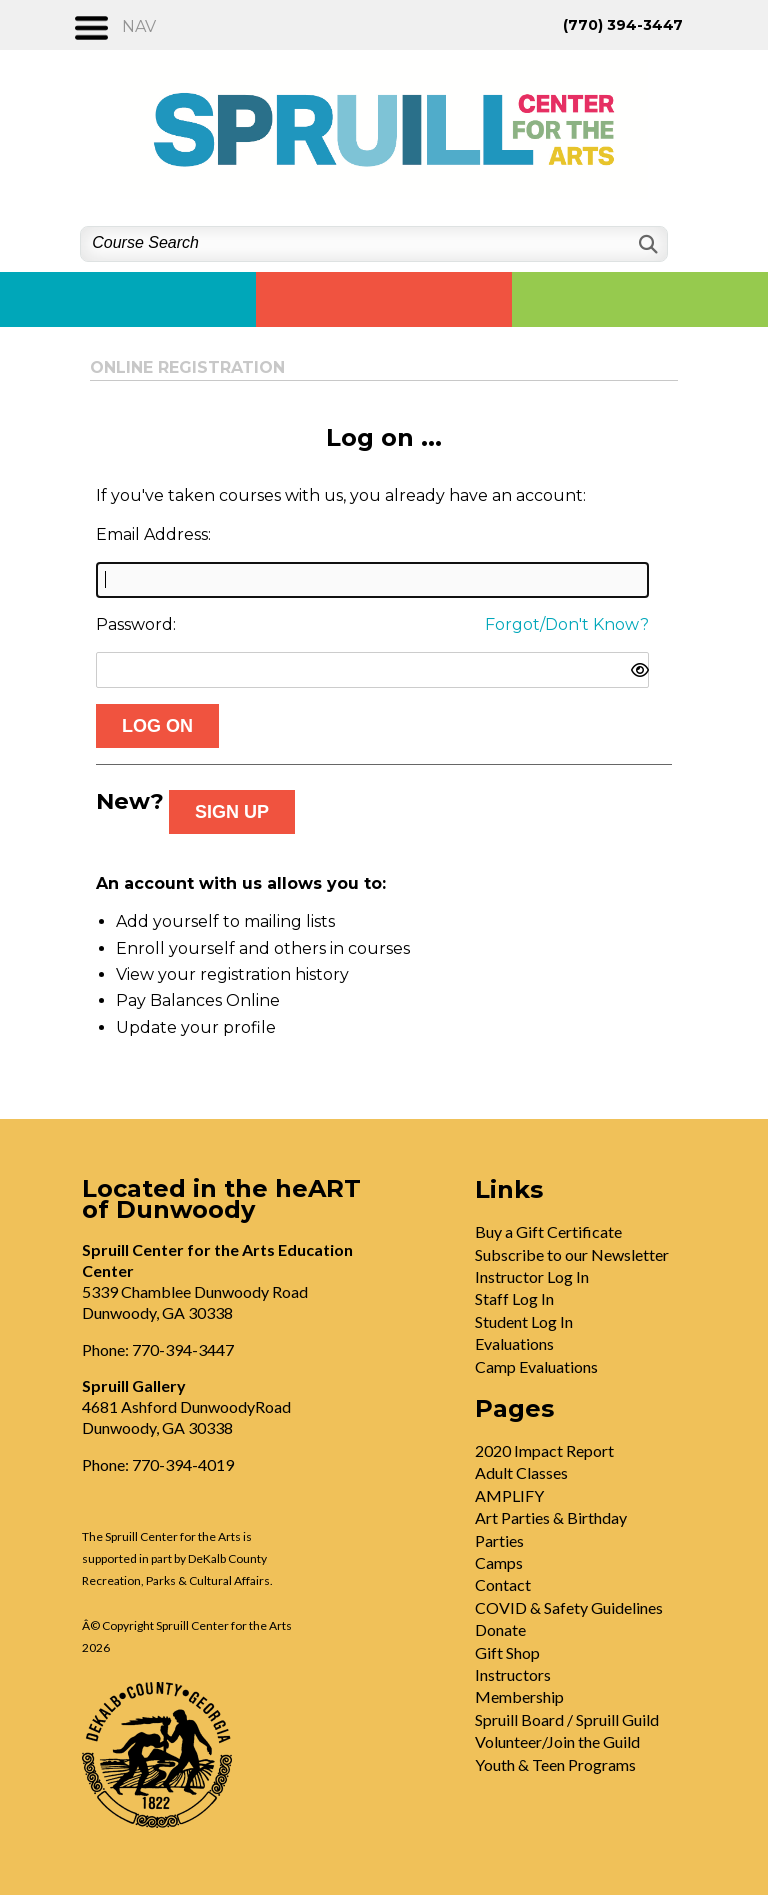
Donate (500, 1629)
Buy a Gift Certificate (548, 1231)
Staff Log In (514, 1298)
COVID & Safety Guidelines (569, 1607)
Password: (136, 624)
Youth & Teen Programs (555, 1764)
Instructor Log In (532, 1276)
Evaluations (514, 1343)
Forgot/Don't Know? (567, 624)
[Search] (646, 244)
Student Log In (524, 1321)
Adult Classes (521, 1472)
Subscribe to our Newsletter (572, 1254)
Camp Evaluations (536, 1366)
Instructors (513, 1674)
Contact (503, 1584)
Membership (519, 1696)
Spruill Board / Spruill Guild (567, 1719)
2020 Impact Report (544, 1450)
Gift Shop (507, 1652)
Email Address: (153, 534)
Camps (499, 1562)
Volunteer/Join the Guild (557, 1741)
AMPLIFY (509, 1495)
